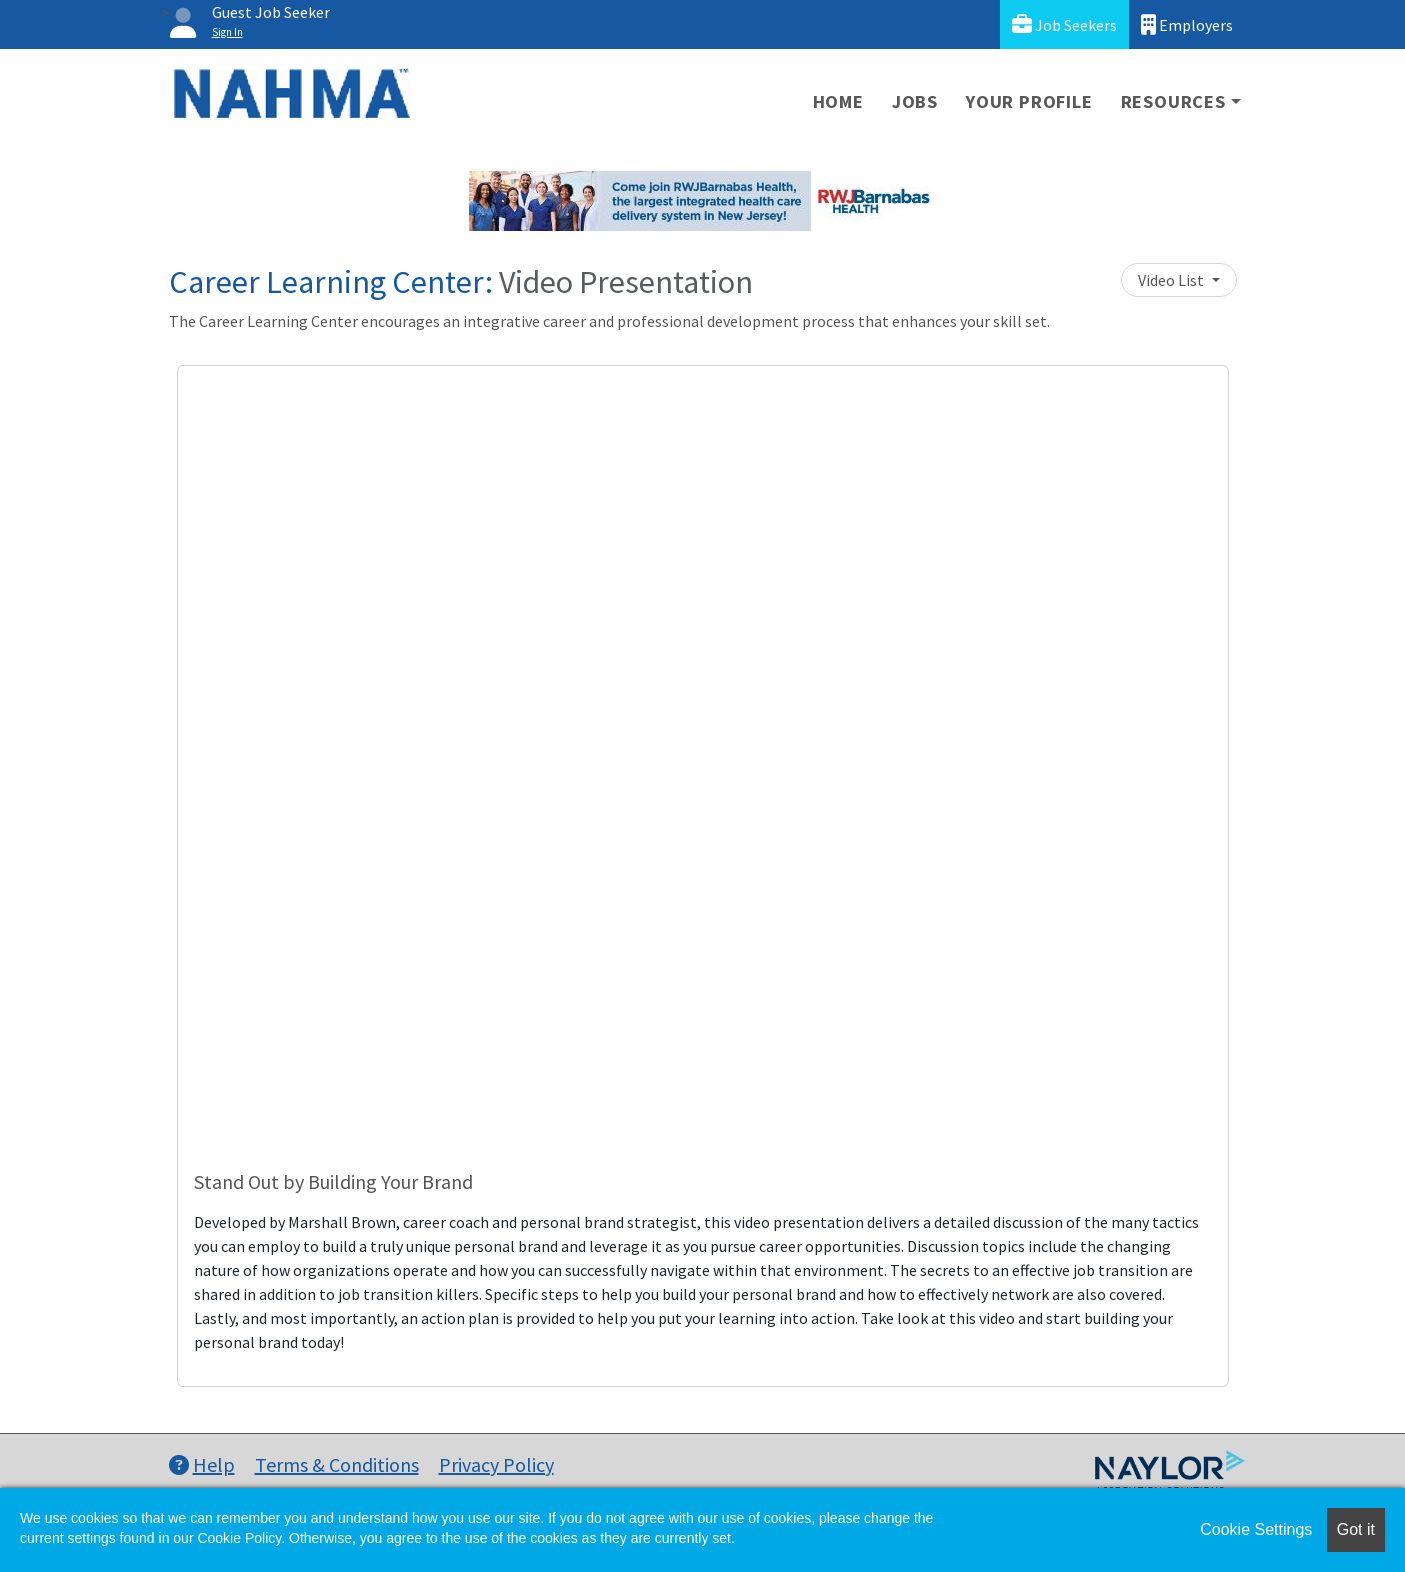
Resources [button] (1173, 101)
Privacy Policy (496, 1464)
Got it (1356, 1529)
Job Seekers (1064, 24)
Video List (1172, 280)
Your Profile (1029, 101)
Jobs (915, 101)
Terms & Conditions (337, 1464)
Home (838, 101)
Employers (1187, 24)
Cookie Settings (1256, 1529)
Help (202, 1464)
